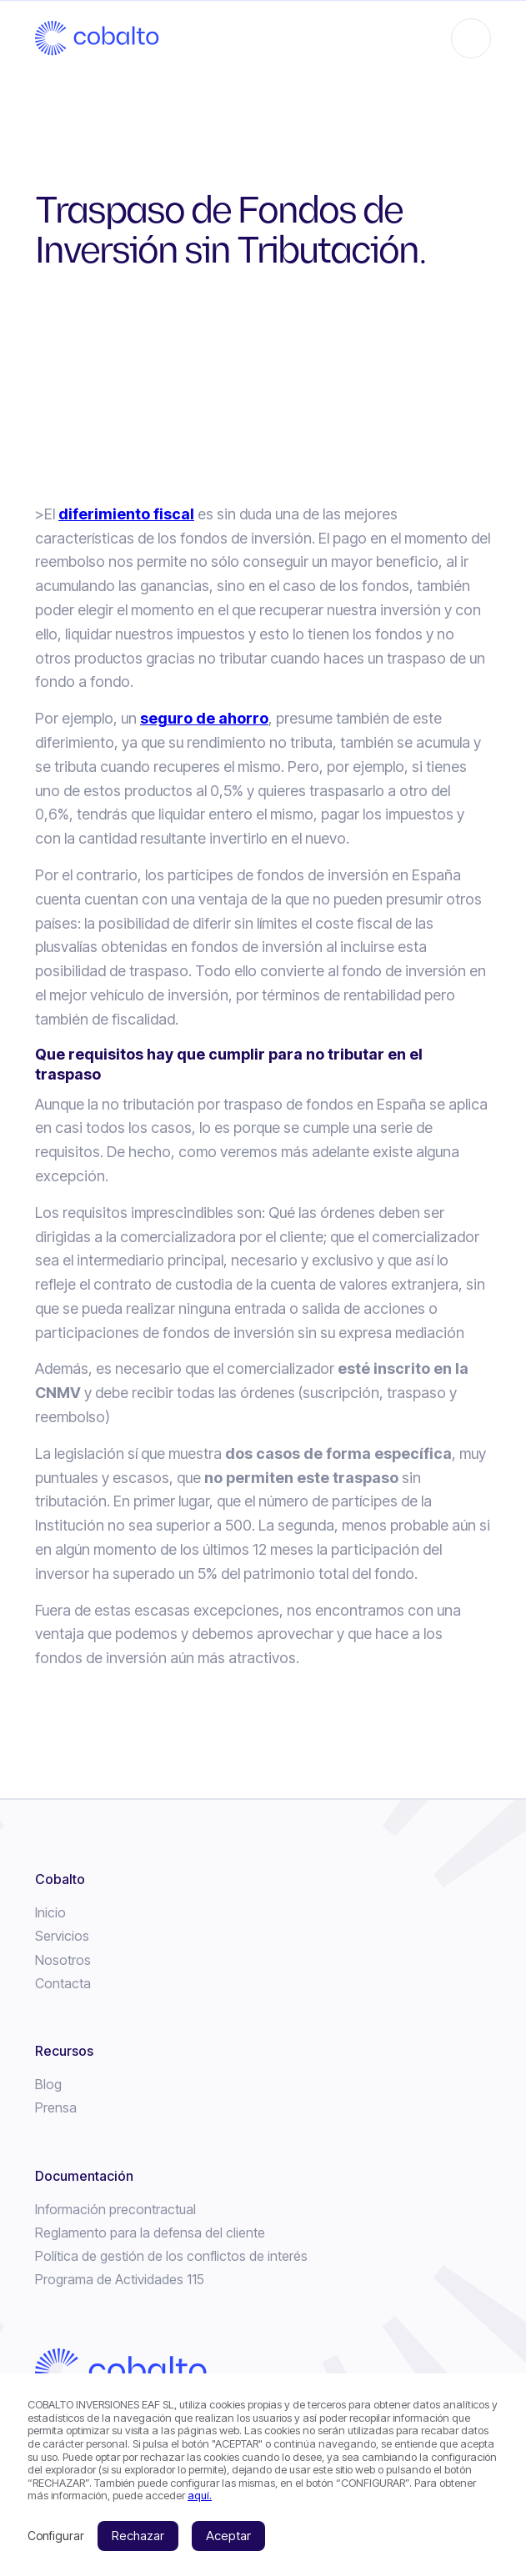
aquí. (200, 2495)
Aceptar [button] (228, 2535)
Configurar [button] (56, 2536)
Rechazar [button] (138, 2535)
